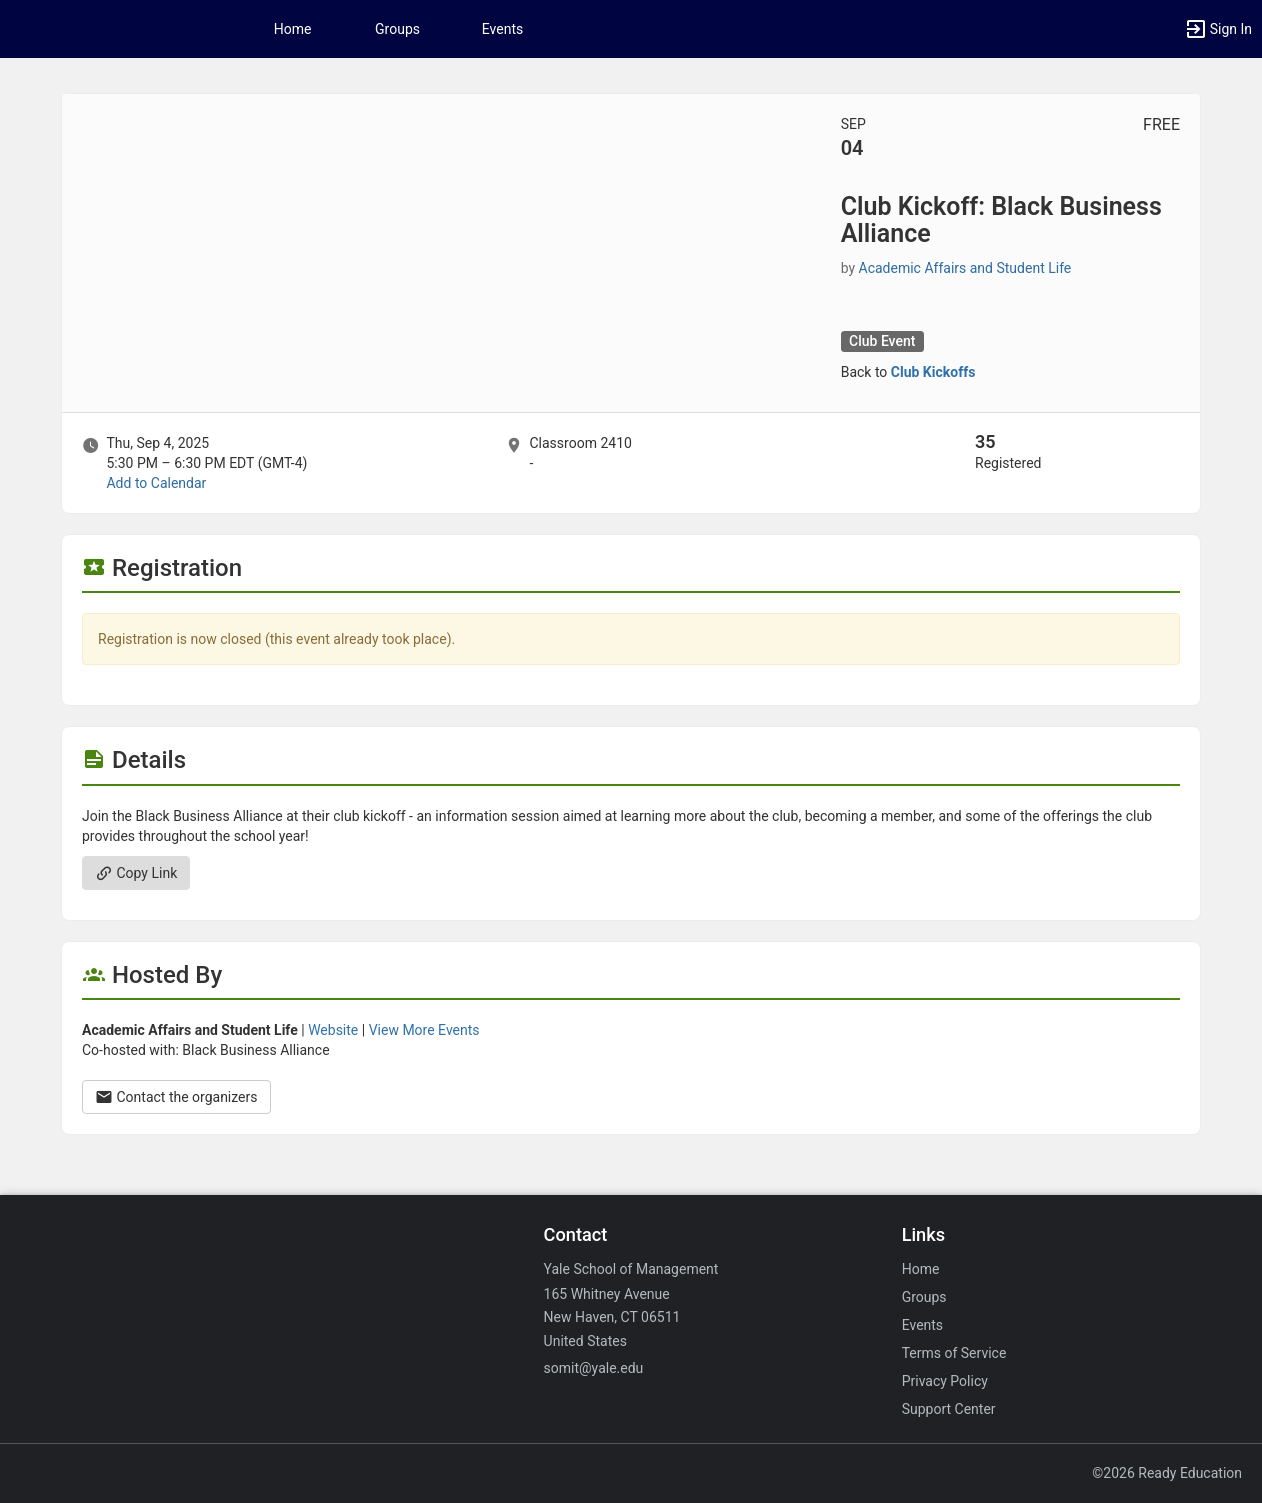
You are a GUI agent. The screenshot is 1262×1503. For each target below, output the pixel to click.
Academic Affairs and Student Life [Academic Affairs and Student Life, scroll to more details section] (965, 268)
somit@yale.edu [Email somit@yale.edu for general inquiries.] (594, 1368)
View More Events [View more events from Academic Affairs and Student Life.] (424, 1030)
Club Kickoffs (933, 372)
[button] (1218, 29)
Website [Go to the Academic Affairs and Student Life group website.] (333, 1030)
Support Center (949, 1409)
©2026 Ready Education (1167, 1473)
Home (921, 1269)
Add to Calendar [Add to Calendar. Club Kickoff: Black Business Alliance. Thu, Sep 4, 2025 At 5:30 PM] (156, 483)
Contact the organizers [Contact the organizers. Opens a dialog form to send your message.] (176, 1097)
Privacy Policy (945, 1381)
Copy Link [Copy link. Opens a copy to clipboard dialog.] (136, 873)
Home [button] (293, 29)
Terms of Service (954, 1353)
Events (502, 29)
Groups (397, 29)
